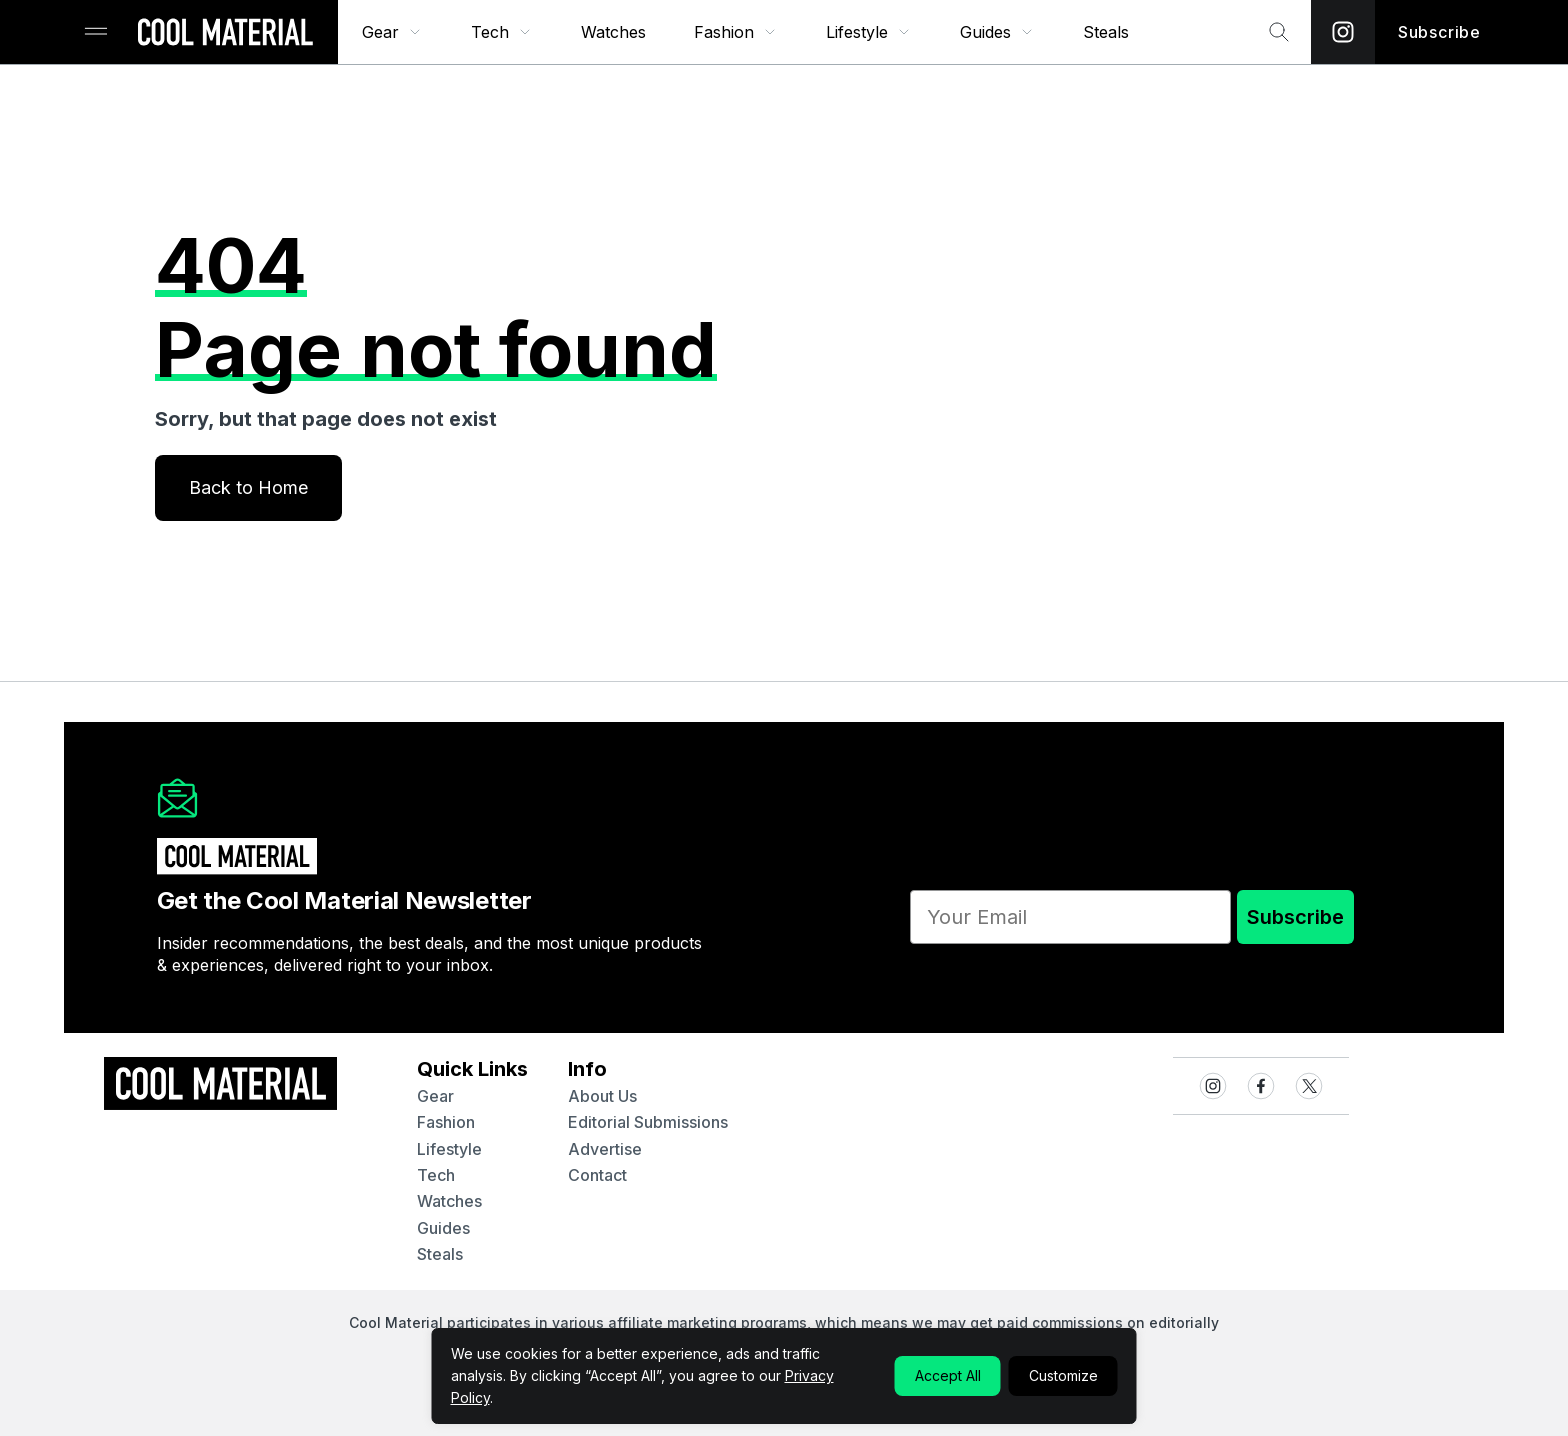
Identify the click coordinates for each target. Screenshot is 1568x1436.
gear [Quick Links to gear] (435, 1096)
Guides (997, 32)
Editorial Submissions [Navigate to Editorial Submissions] (648, 1122)
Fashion (736, 32)
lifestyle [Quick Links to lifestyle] (449, 1149)
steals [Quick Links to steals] (440, 1254)
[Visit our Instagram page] (1343, 32)
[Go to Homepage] (225, 34)
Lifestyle (869, 32)
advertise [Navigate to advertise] (605, 1149)
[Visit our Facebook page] (1261, 1086)
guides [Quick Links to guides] (443, 1228)
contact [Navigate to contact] (597, 1175)
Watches (613, 32)
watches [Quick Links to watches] (449, 1201)
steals (1106, 32)
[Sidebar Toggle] (96, 32)
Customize (1063, 1375)
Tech (502, 32)
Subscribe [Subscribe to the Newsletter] (1439, 32)
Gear (392, 32)
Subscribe (1295, 917)
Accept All (948, 1375)
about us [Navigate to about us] (602, 1096)
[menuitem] (392, 32)
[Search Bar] (1279, 32)
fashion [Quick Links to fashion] (446, 1122)
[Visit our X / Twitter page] (1309, 1086)
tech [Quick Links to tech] (436, 1175)
